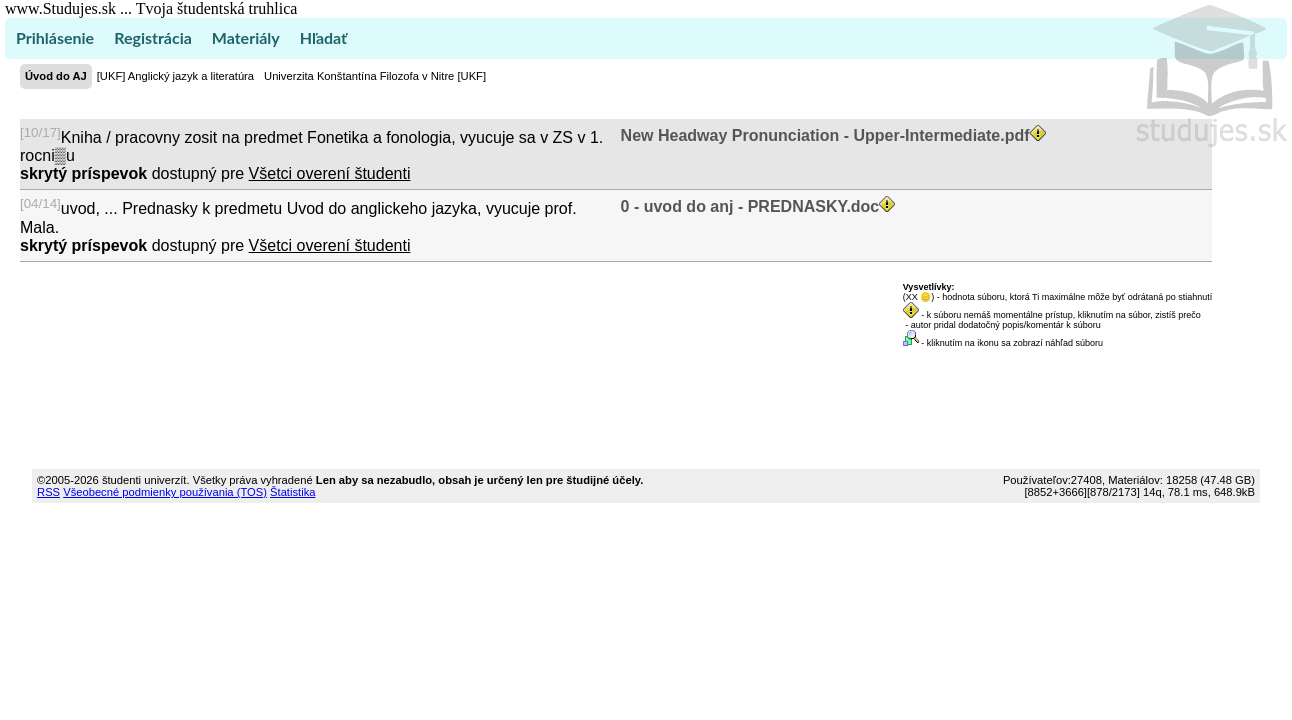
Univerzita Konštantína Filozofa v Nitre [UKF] (375, 76)
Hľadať (323, 37)
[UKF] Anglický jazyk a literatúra (175, 76)
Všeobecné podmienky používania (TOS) (165, 492)
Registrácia (153, 37)
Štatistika (292, 492)
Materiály (246, 37)
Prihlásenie (55, 37)
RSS (48, 492)
